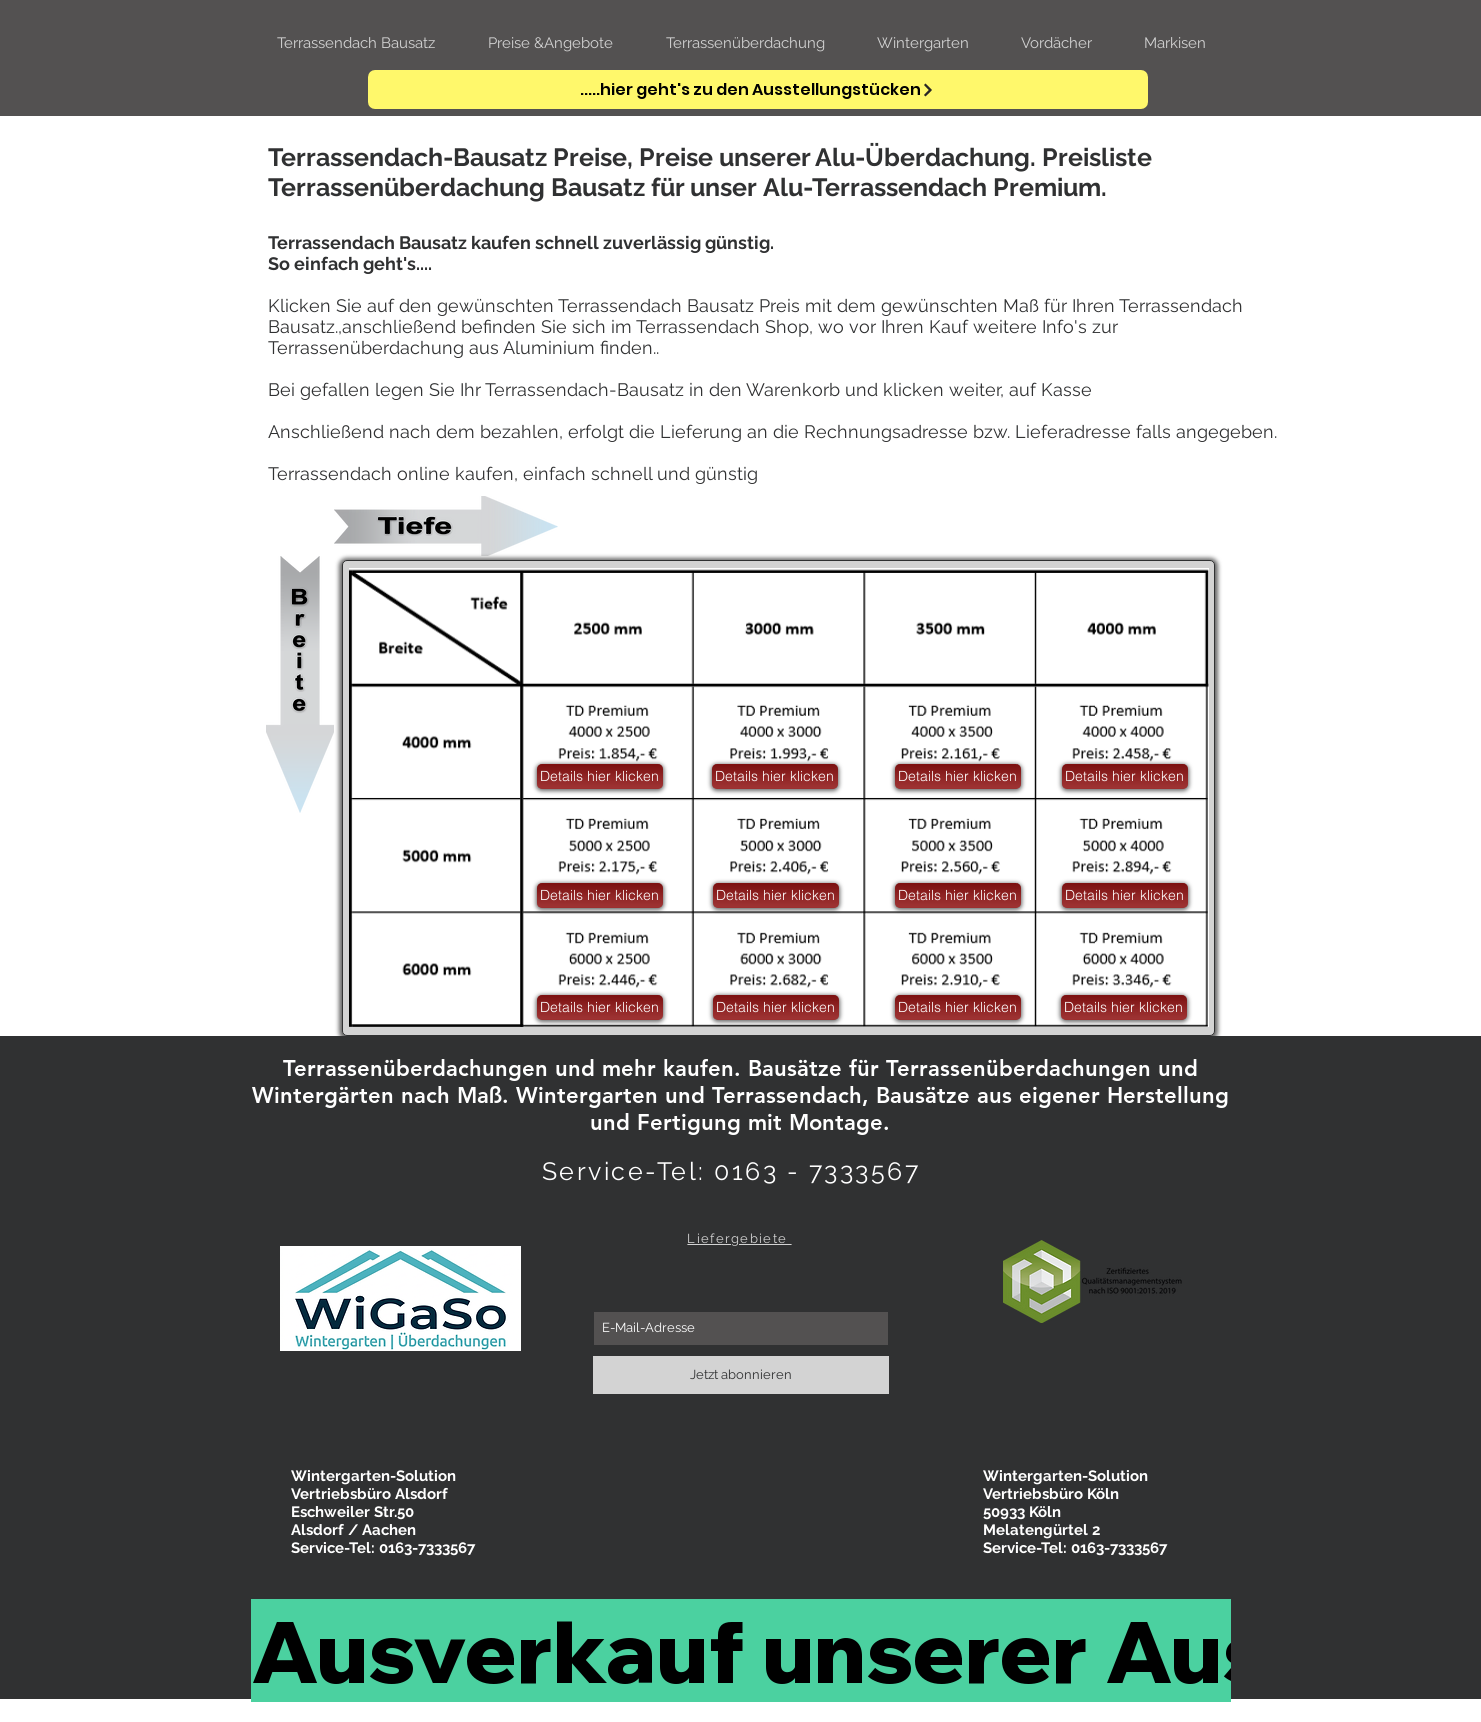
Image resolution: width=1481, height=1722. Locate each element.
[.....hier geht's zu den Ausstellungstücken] (758, 89)
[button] (1124, 1007)
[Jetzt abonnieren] (741, 1375)
